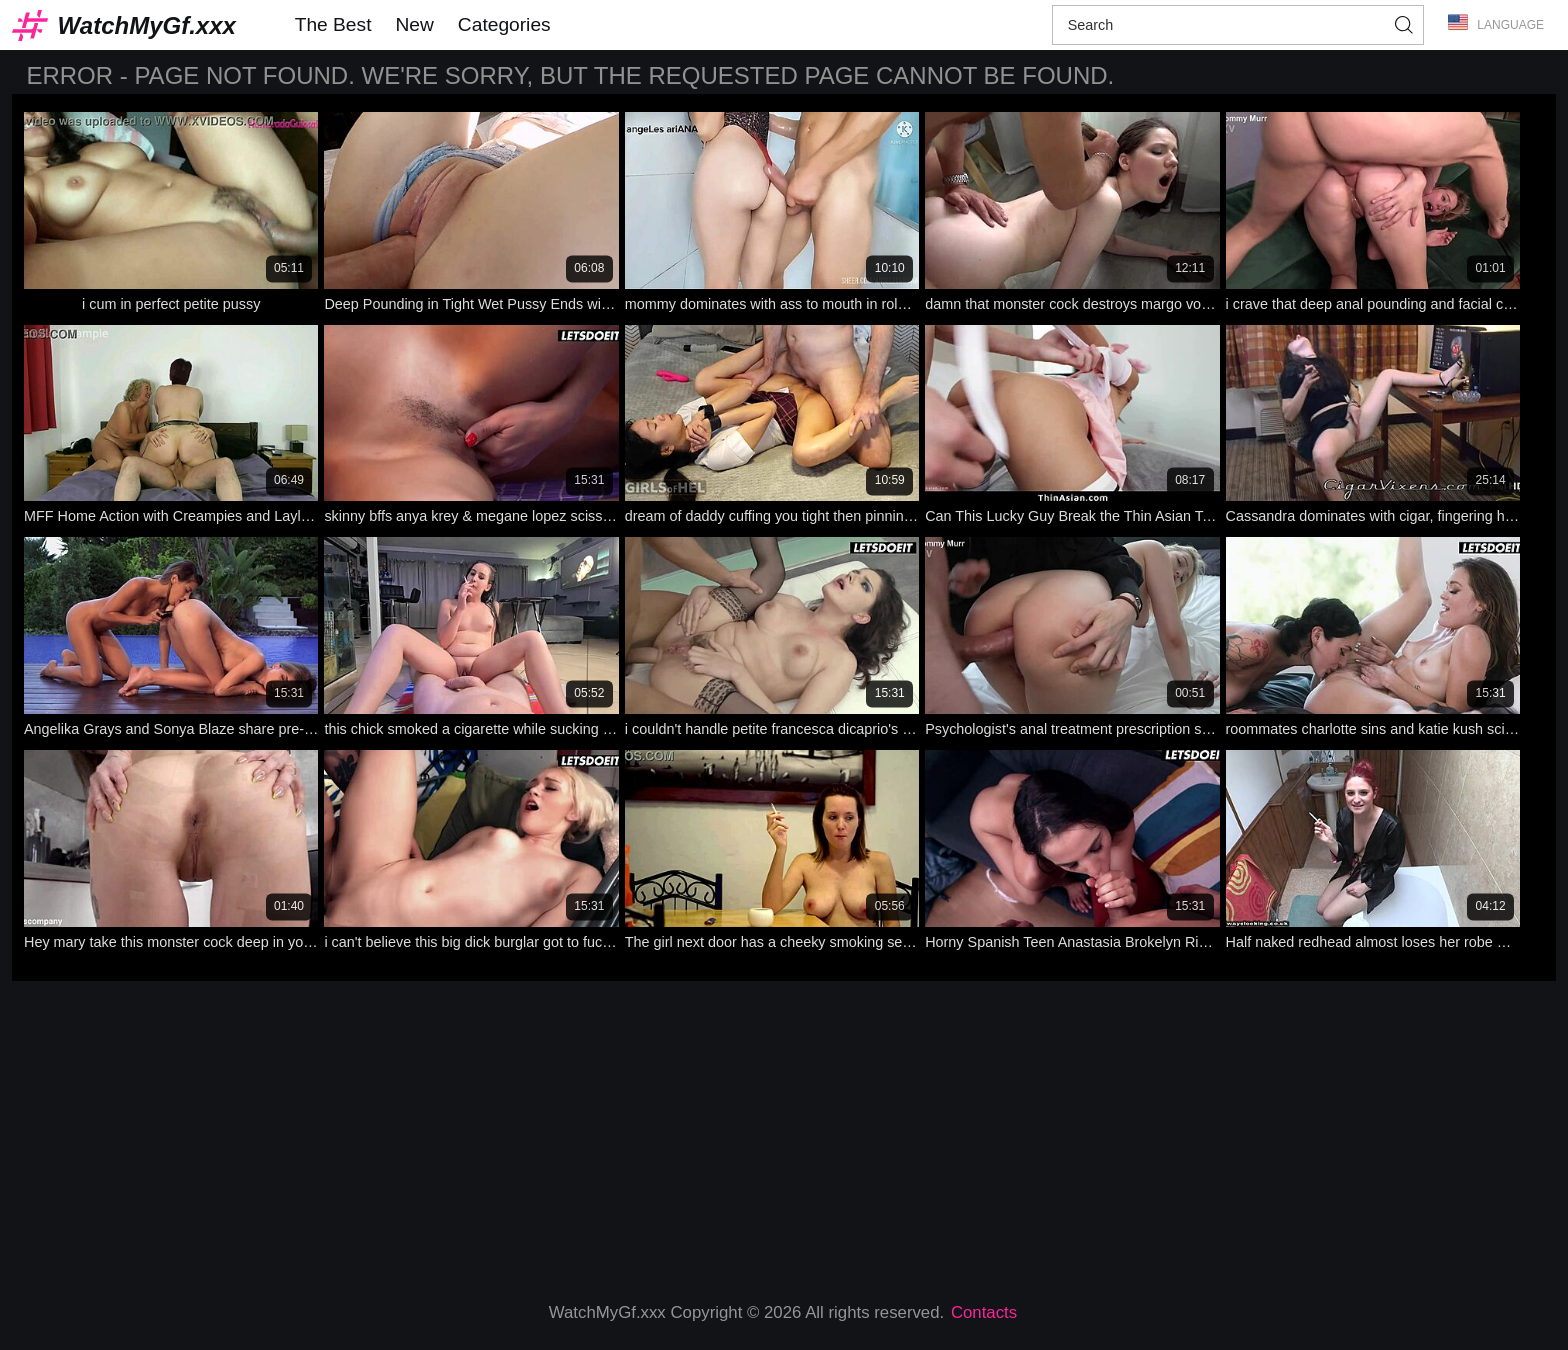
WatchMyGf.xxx (147, 25)
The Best (333, 24)
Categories (504, 24)
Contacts (984, 1312)
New (414, 24)
